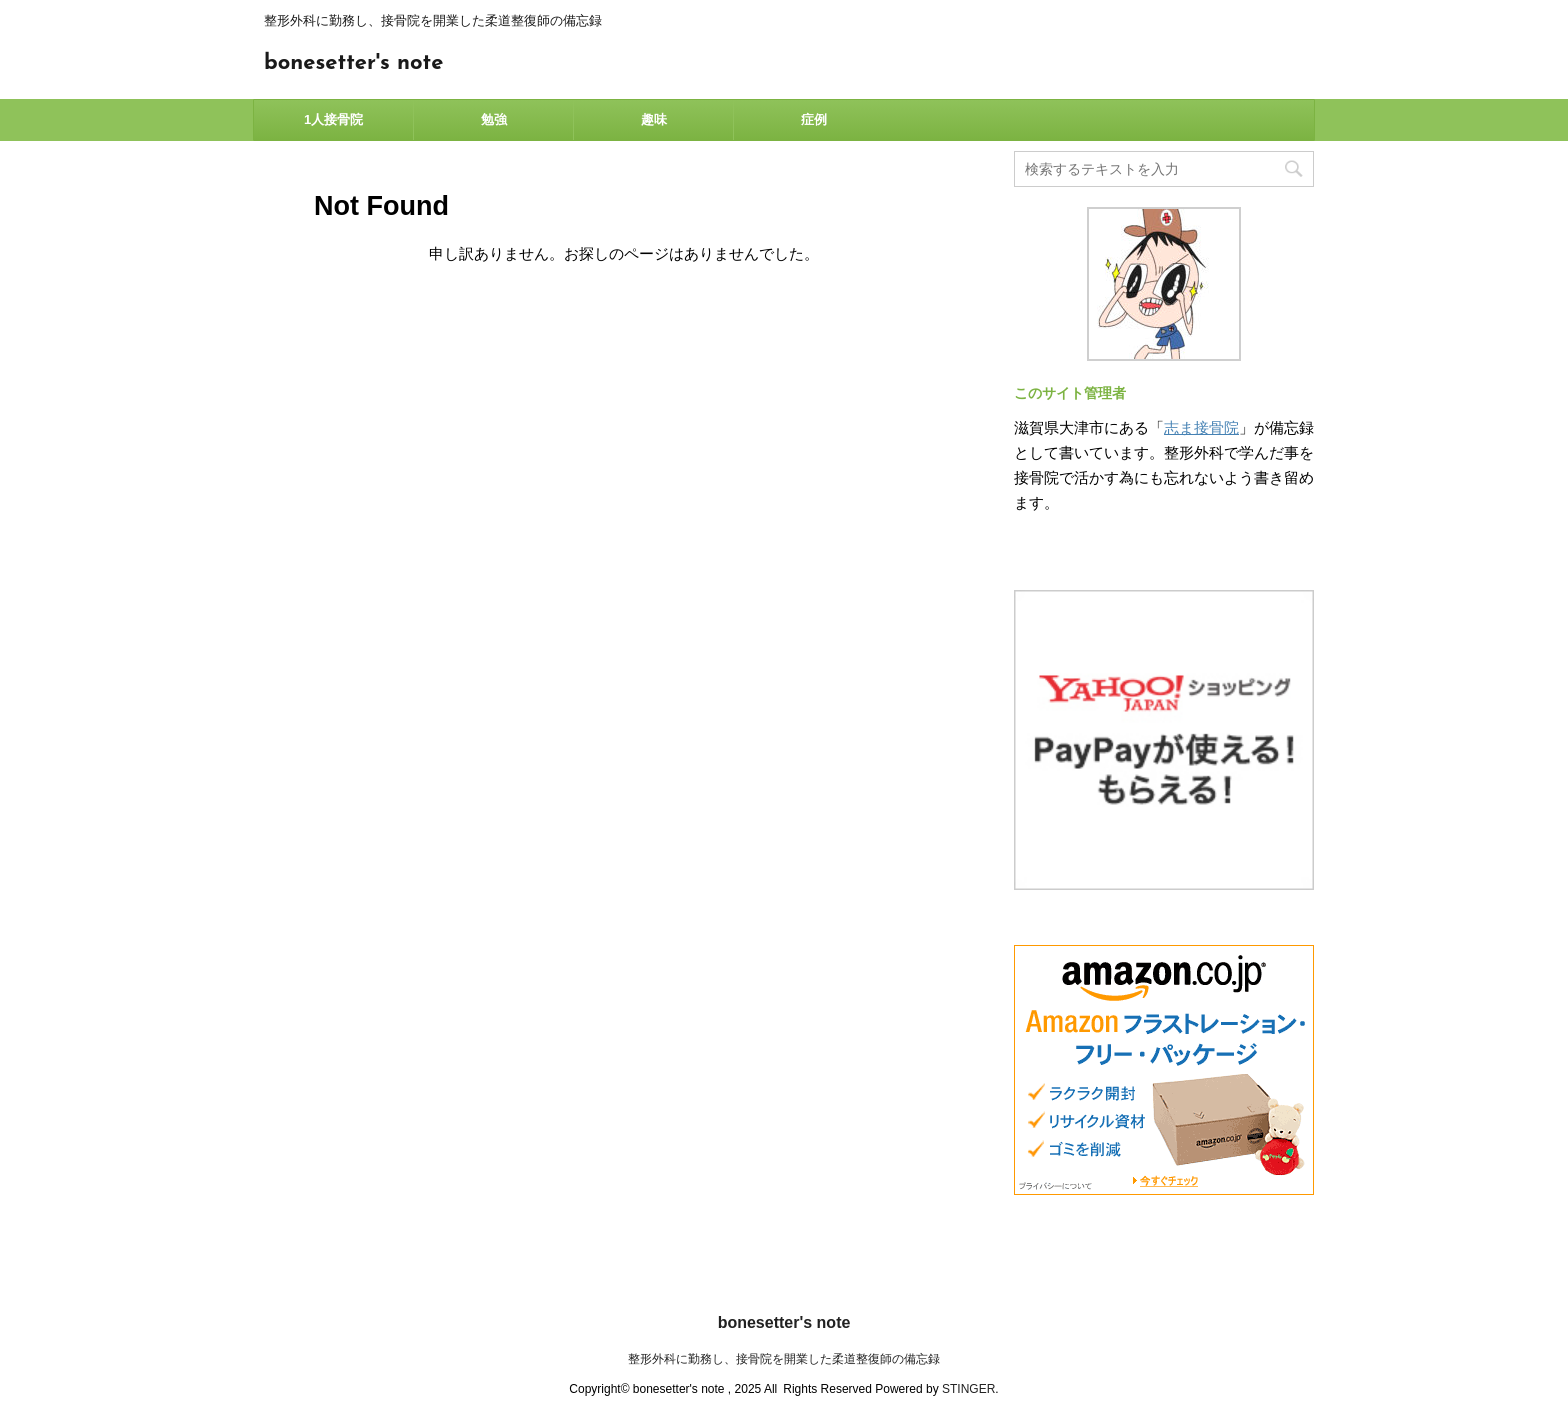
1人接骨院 (333, 119)
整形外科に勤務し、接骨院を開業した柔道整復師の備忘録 (784, 1359)
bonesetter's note (353, 63)
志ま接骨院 (1201, 427)
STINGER (968, 1389)
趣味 (654, 119)
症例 (814, 119)
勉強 (494, 119)
